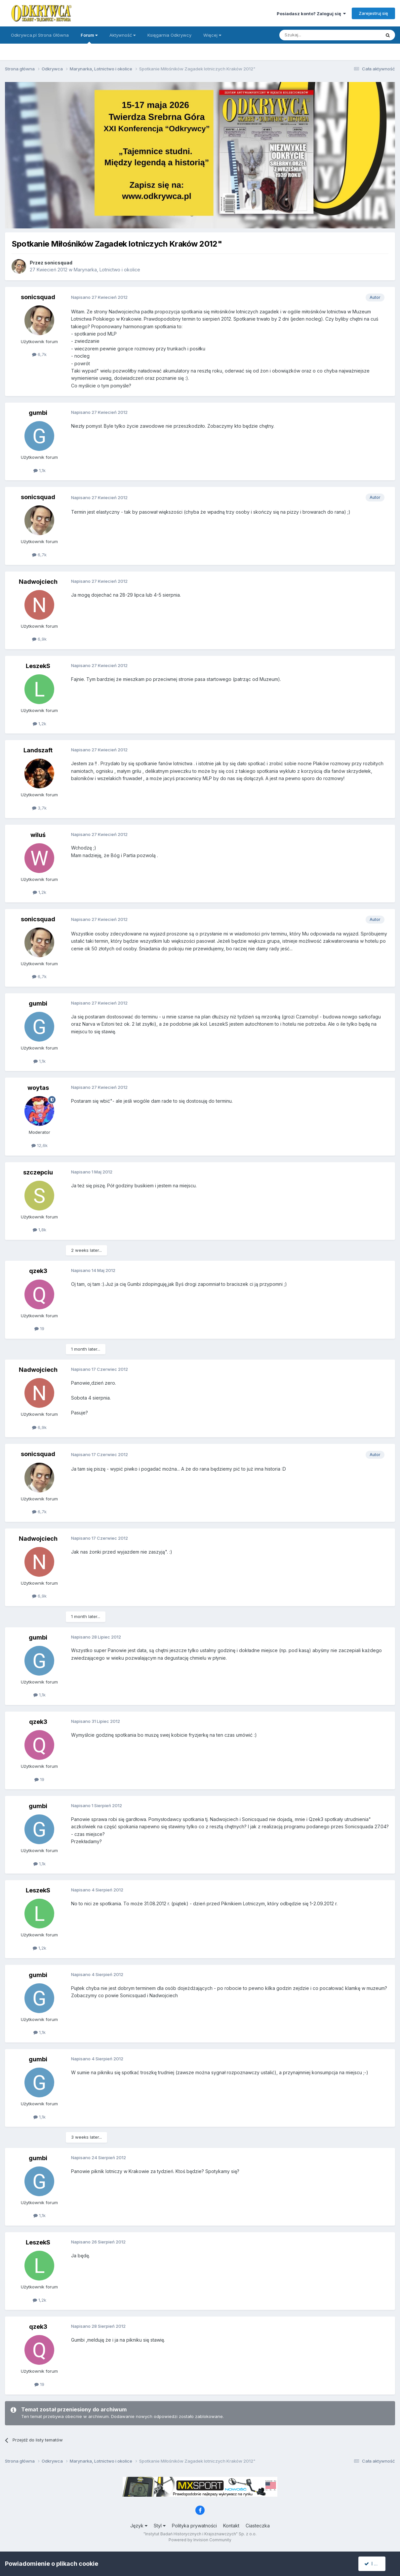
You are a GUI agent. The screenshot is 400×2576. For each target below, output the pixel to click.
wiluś (38, 834)
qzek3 (38, 1270)
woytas (38, 1087)
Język (138, 2525)
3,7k (39, 808)
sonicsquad (58, 262)
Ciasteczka (258, 2525)
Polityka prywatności (194, 2525)
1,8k (39, 1229)
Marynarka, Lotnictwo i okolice (107, 269)
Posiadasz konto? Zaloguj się (311, 13)
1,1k (39, 470)
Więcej (212, 35)
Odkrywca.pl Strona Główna (40, 35)
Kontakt (231, 2525)
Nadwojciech (38, 581)
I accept (375, 2563)
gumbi (38, 412)
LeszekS (38, 665)
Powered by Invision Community (200, 2539)
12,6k (39, 1145)
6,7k (39, 354)
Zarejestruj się (373, 13)
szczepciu (38, 1172)
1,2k (39, 723)
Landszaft (38, 750)
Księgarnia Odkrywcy (169, 35)
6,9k (39, 639)
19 (39, 1328)
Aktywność (122, 35)
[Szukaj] (313, 35)
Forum (89, 38)
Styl (160, 2525)
